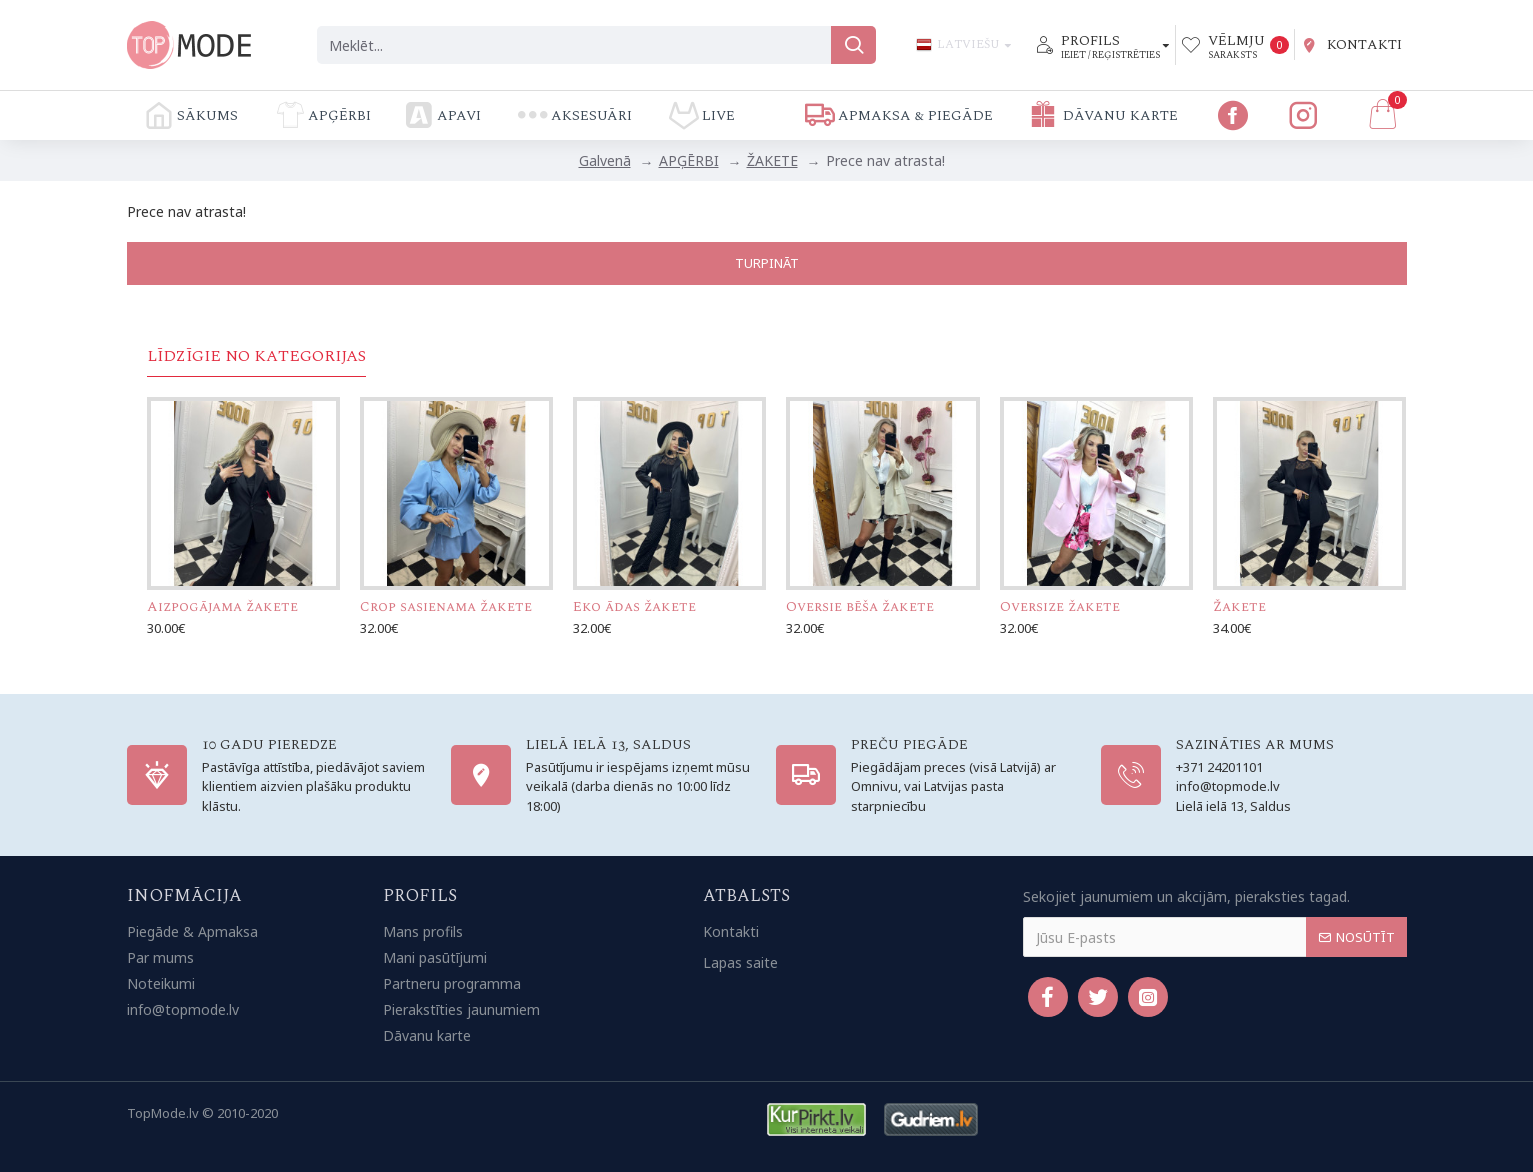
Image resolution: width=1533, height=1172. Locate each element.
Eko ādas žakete (634, 607)
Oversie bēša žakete (860, 607)
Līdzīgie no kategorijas (256, 357)
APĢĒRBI (689, 160)
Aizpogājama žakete (222, 607)
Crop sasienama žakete (446, 607)
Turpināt (767, 263)
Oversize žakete (1060, 607)
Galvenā (605, 160)
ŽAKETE (772, 160)
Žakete (1239, 607)
